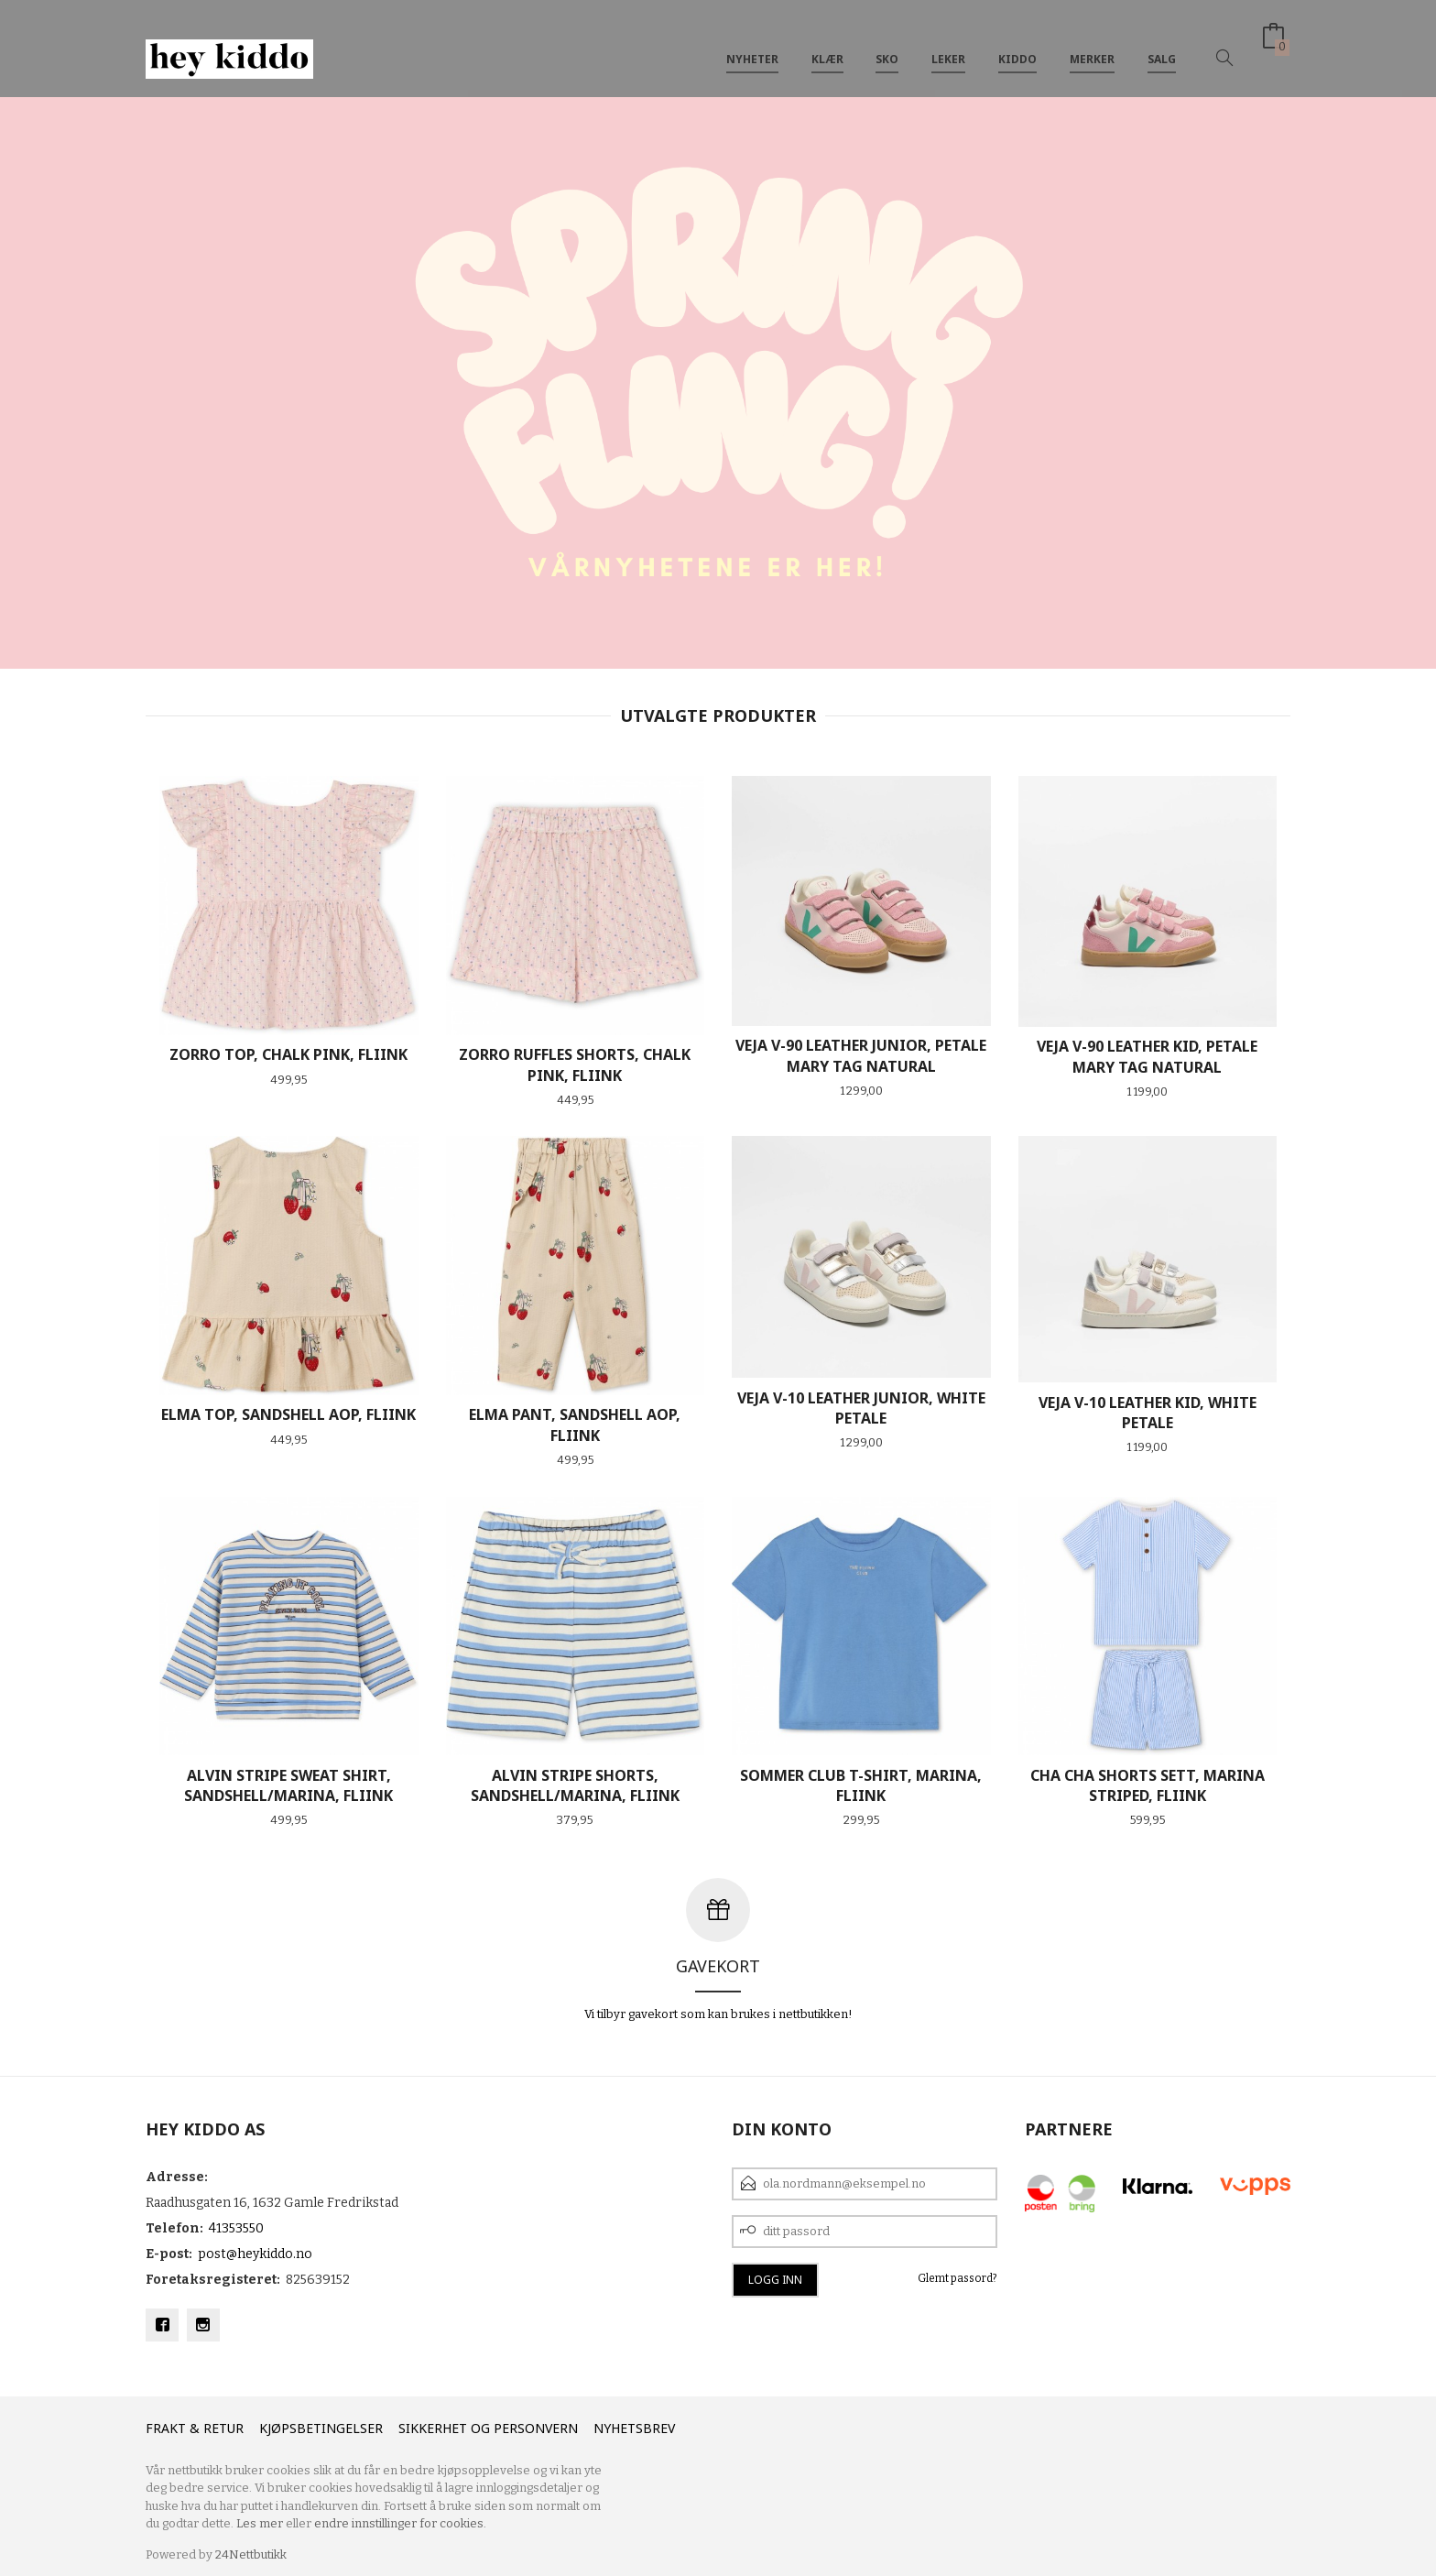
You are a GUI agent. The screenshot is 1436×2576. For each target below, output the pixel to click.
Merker (1092, 44)
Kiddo (1017, 44)
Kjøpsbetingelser (321, 2428)
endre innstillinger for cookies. (400, 2523)
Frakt (166, 2428)
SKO (887, 44)
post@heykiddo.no (255, 2254)
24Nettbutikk (251, 2554)
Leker (948, 44)
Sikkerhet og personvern (488, 2428)
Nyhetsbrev (634, 2428)
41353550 (236, 2228)
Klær (827, 44)
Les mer (259, 2523)
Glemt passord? (957, 2278)
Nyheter (752, 44)
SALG (1162, 44)
